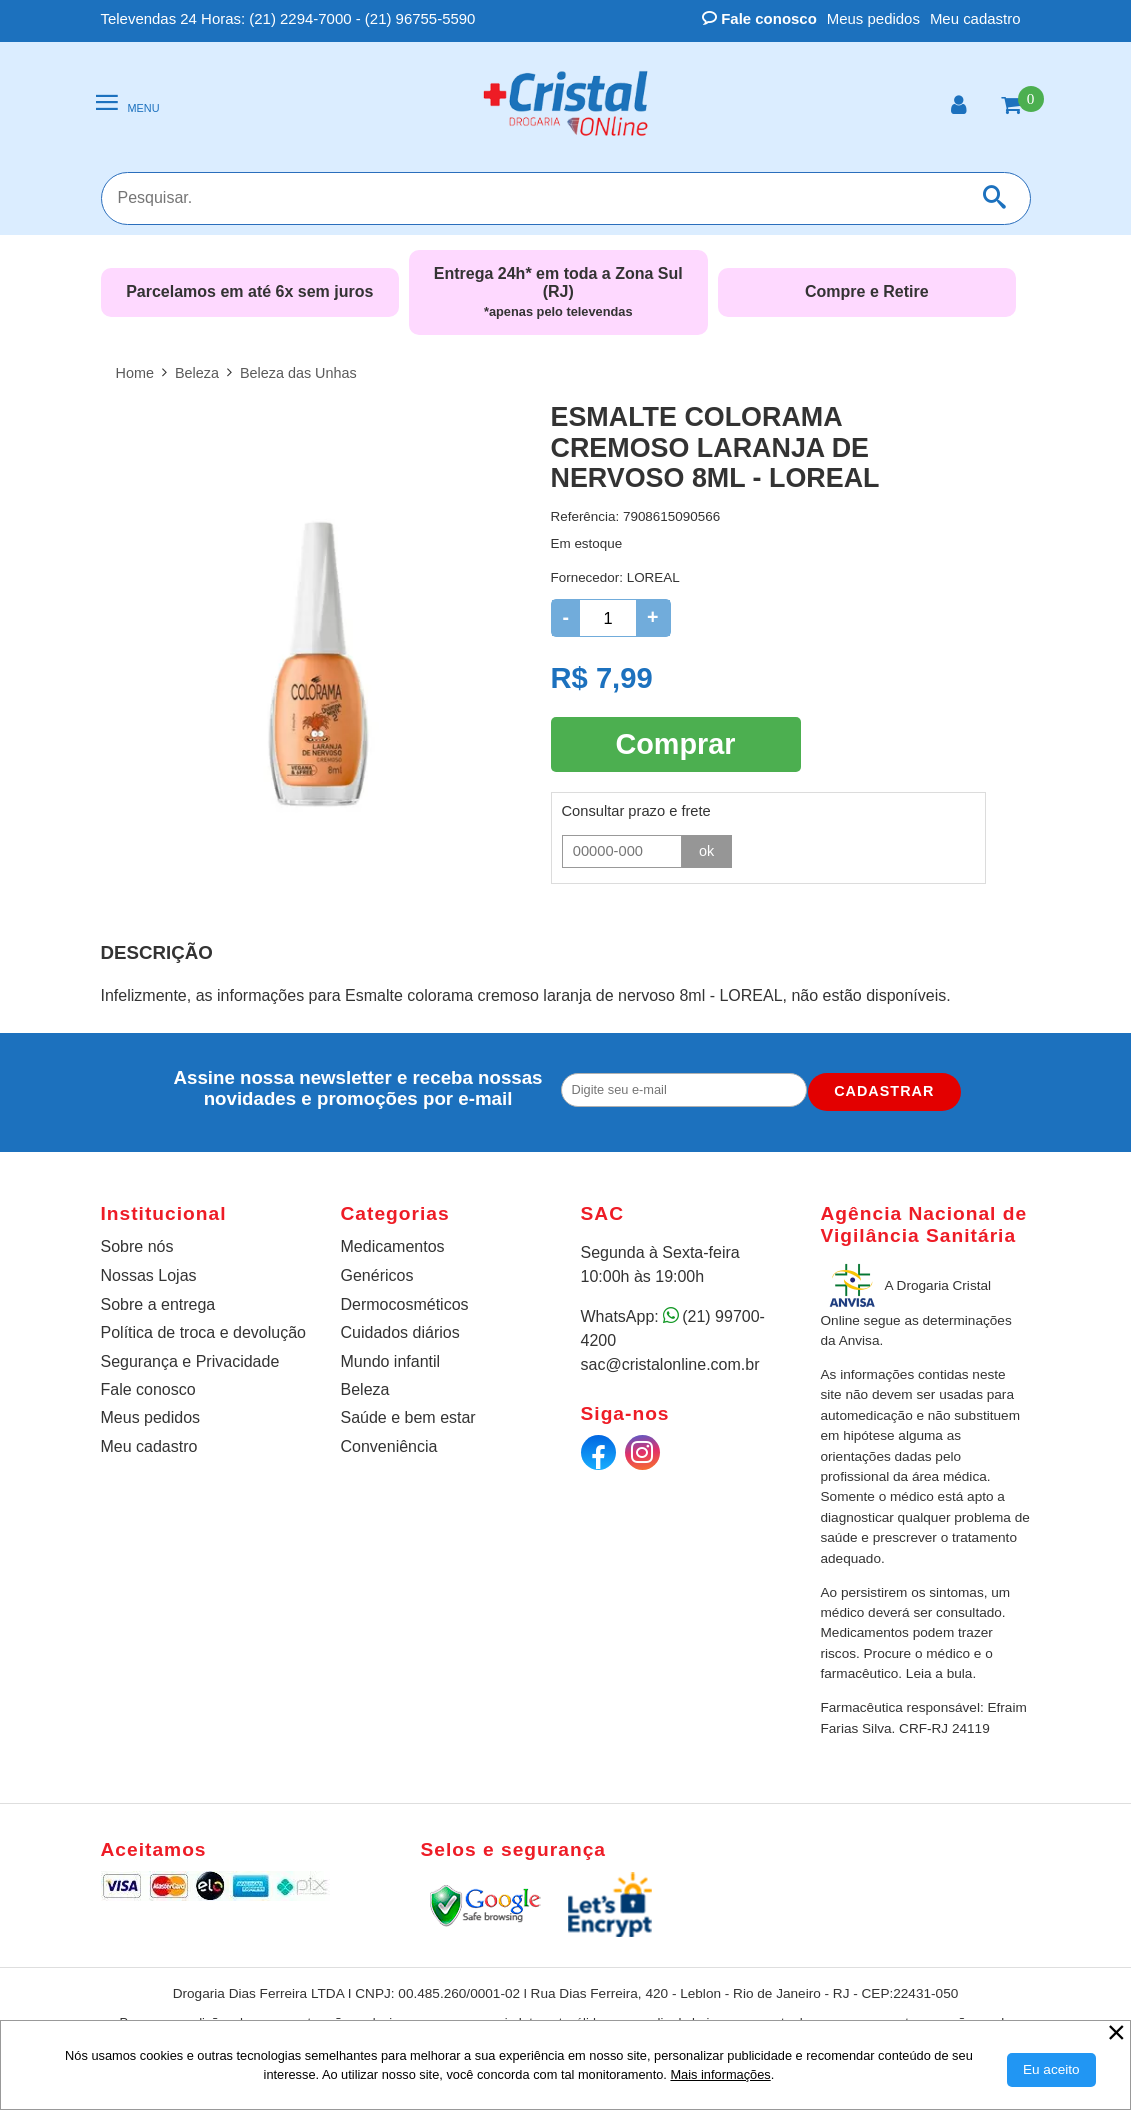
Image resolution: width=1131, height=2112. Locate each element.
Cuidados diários (400, 1332)
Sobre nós (137, 1246)
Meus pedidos (873, 18)
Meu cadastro (975, 18)
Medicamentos (393, 1246)
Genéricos (377, 1275)
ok (707, 849)
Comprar (675, 743)
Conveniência (389, 1446)
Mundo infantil (391, 1361)
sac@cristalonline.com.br (670, 1364)
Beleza (365, 1389)
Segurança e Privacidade (190, 1361)
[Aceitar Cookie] (1051, 2070)
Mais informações (720, 2074)
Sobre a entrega (158, 1304)
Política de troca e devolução (203, 1332)
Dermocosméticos (405, 1304)
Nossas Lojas (149, 1275)
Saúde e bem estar (408, 1417)
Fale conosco (759, 18)
